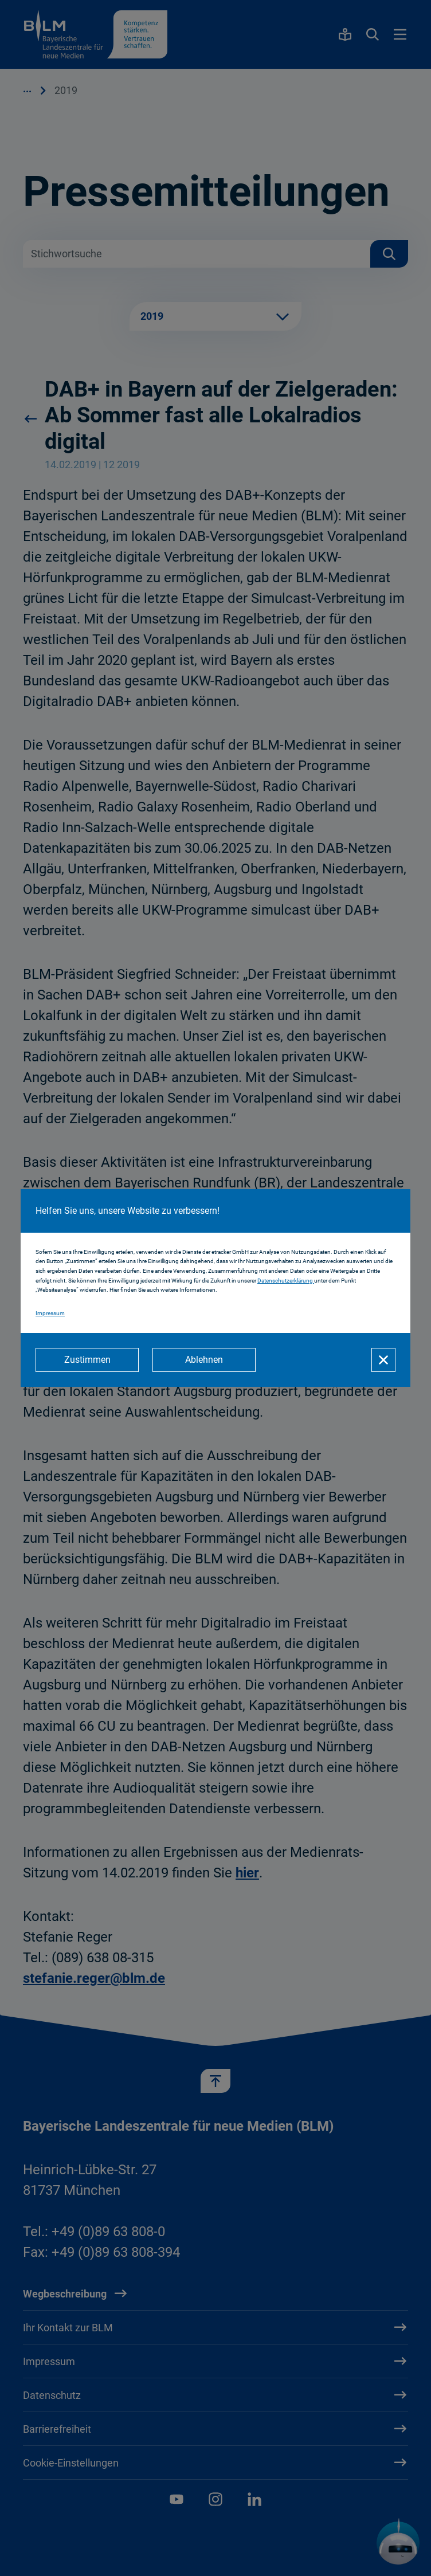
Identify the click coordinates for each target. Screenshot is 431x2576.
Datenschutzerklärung (285, 1280)
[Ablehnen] (204, 1360)
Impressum (50, 1313)
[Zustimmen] (87, 1360)
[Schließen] (383, 1360)
